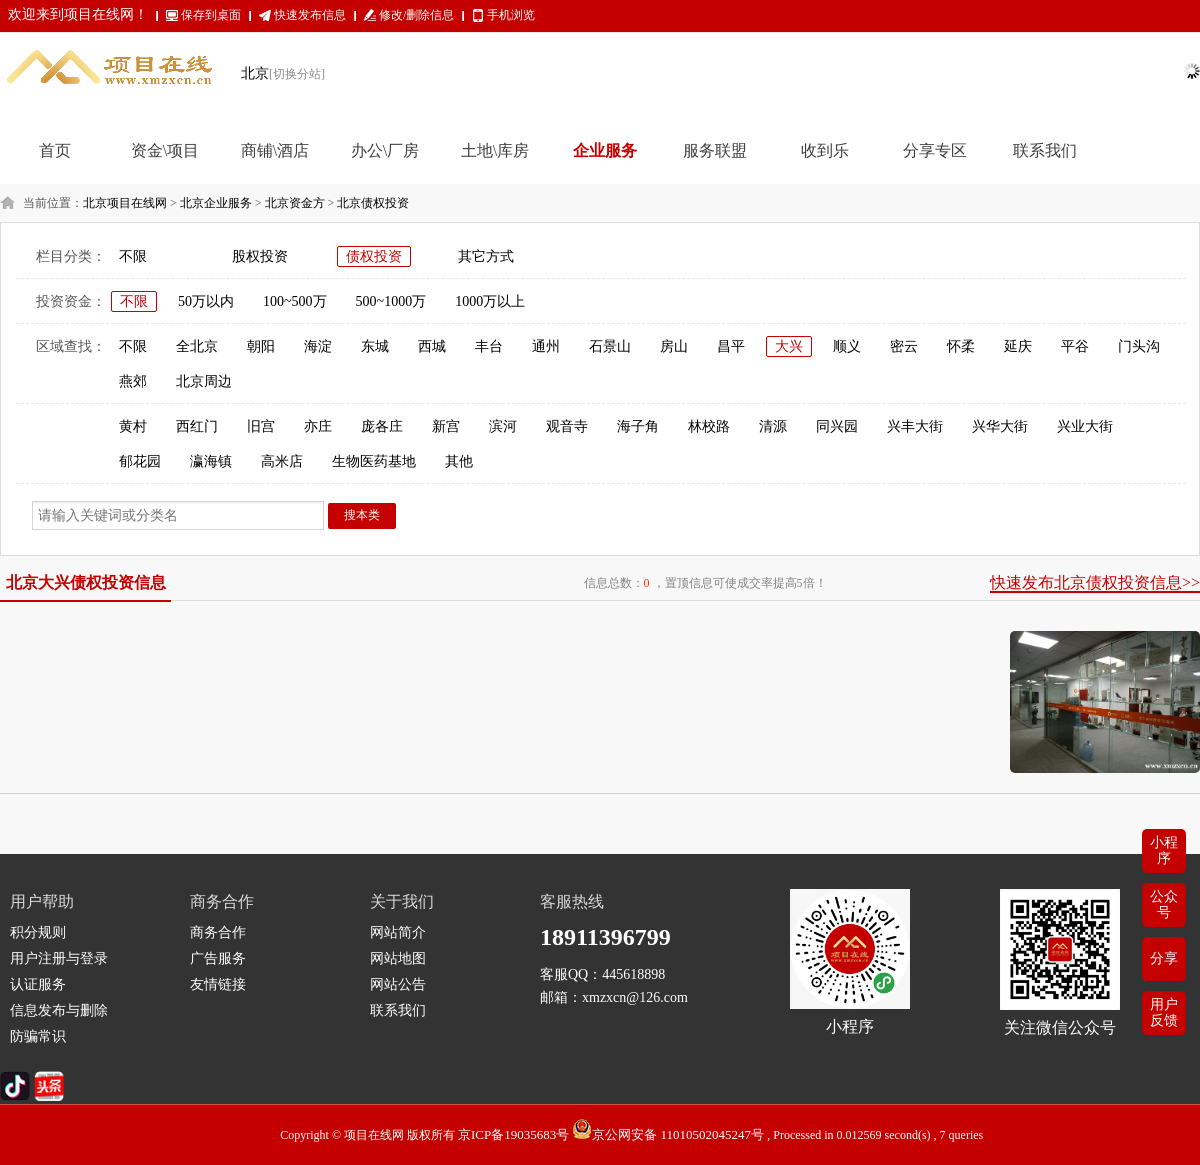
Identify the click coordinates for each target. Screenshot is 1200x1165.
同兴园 (837, 426)
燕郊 (133, 381)
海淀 (318, 346)
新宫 (446, 426)
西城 (432, 346)
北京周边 (204, 381)
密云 (904, 346)
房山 (674, 346)
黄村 (133, 426)
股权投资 (260, 256)
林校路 (709, 426)
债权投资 (374, 256)
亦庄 (318, 426)
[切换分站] (297, 74)
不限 (133, 256)
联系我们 (398, 1010)
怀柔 (961, 346)
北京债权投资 (373, 203)
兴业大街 (1085, 426)
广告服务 (218, 958)
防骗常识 (38, 1036)
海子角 (638, 426)
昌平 (731, 346)
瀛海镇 (211, 461)
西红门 (197, 426)
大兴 (789, 346)
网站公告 (398, 984)
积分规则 (38, 932)
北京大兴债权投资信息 (86, 582)
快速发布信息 (310, 15)
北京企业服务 (216, 203)
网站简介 (398, 932)
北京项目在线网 (125, 203)
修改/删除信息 (416, 15)
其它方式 (486, 256)
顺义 (847, 346)
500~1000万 (391, 301)
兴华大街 (1000, 426)
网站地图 (398, 958)
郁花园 (140, 461)
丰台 (489, 346)
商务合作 (218, 932)
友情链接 (218, 984)
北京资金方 (295, 203)
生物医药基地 (374, 461)
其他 (459, 461)
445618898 (633, 974)
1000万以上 (490, 301)
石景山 (610, 346)
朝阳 (261, 346)
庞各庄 (382, 426)
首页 (55, 150)
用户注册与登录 (59, 958)
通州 (546, 346)
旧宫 (261, 426)
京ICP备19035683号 (513, 1134)
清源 (773, 426)
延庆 (1018, 346)
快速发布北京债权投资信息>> (1095, 582)
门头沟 (1139, 346)
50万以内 (206, 301)
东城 (375, 346)
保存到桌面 (211, 15)
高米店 (282, 461)
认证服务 (38, 984)
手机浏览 (511, 15)
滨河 (503, 426)
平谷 (1075, 346)
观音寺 (567, 426)
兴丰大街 (915, 426)
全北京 (197, 346)
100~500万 (295, 301)
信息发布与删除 (59, 1010)
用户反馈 (1164, 1012)
